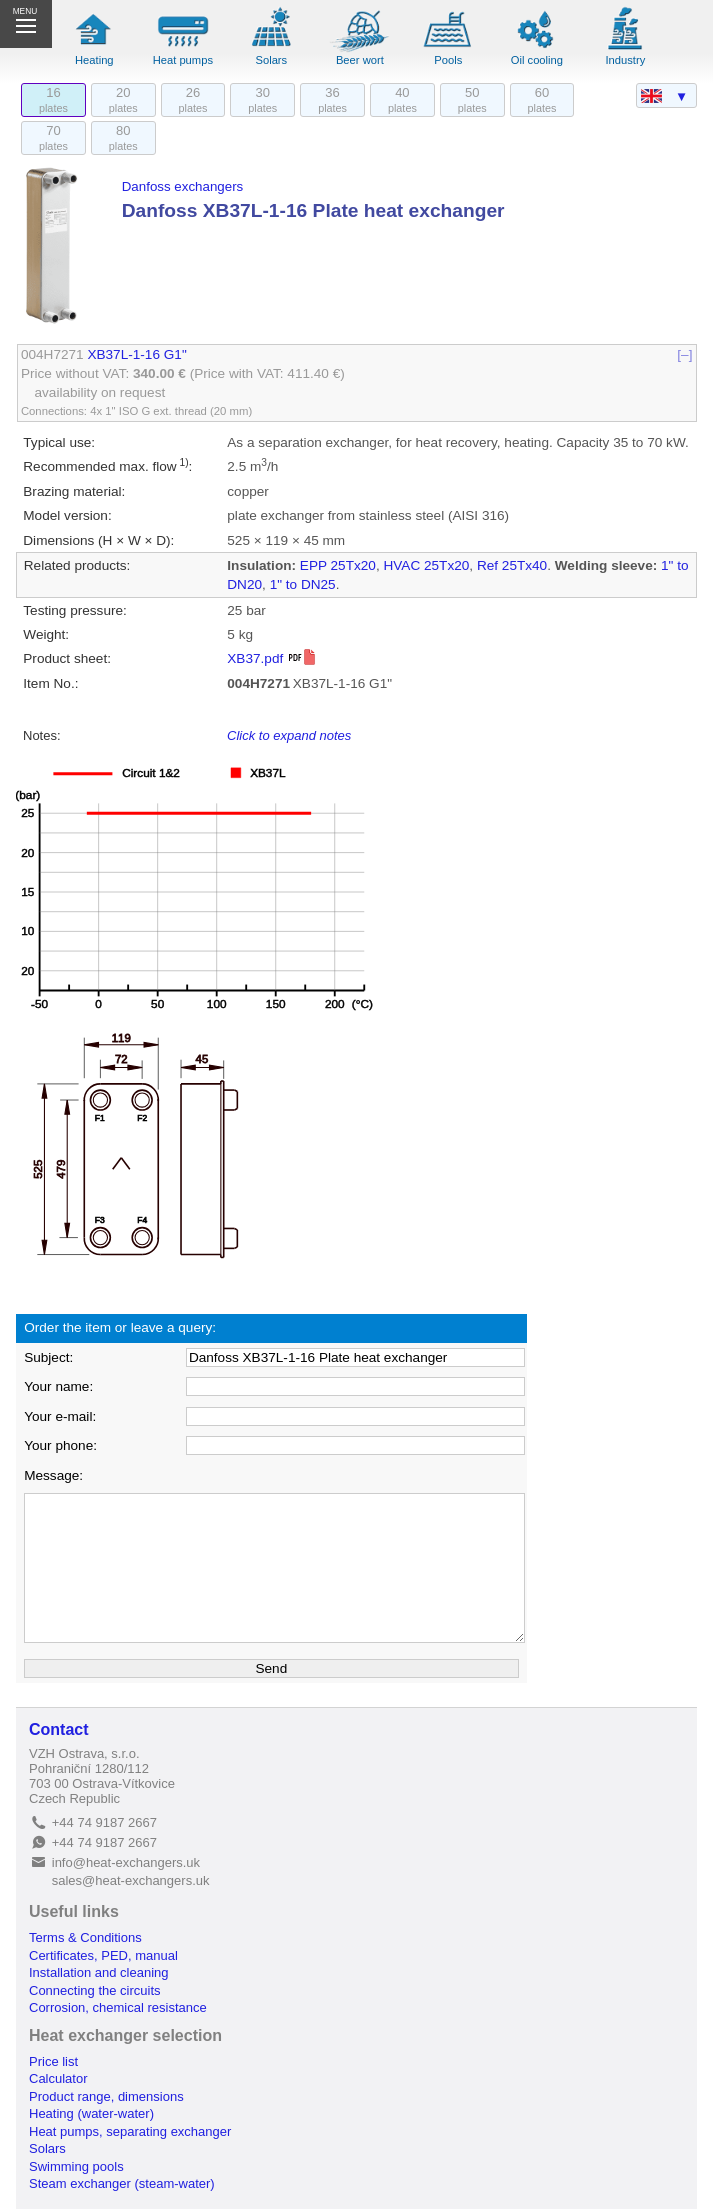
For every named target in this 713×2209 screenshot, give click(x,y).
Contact (59, 1729)
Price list (53, 2061)
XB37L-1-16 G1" (136, 354)
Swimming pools (76, 2166)
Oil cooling (537, 60)
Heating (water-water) (91, 2113)
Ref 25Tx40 (512, 565)
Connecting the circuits (95, 1990)
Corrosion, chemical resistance (118, 2007)
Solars (271, 60)
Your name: (58, 1386)
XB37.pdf (272, 658)
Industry (626, 60)
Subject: (48, 1357)
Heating (94, 60)
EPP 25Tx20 (338, 565)
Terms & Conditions (85, 1937)
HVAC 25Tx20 (426, 565)
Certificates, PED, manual (103, 1955)
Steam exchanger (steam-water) (122, 2183)
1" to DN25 (303, 584)
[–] (685, 354)
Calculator (58, 2078)
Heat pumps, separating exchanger (130, 2131)
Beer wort (360, 60)
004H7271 (52, 354)
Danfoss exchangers (183, 186)
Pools (448, 60)
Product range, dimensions (106, 2096)
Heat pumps (183, 60)
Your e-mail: (60, 1416)
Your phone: (60, 1445)
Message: (53, 1475)
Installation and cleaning (99, 1972)
